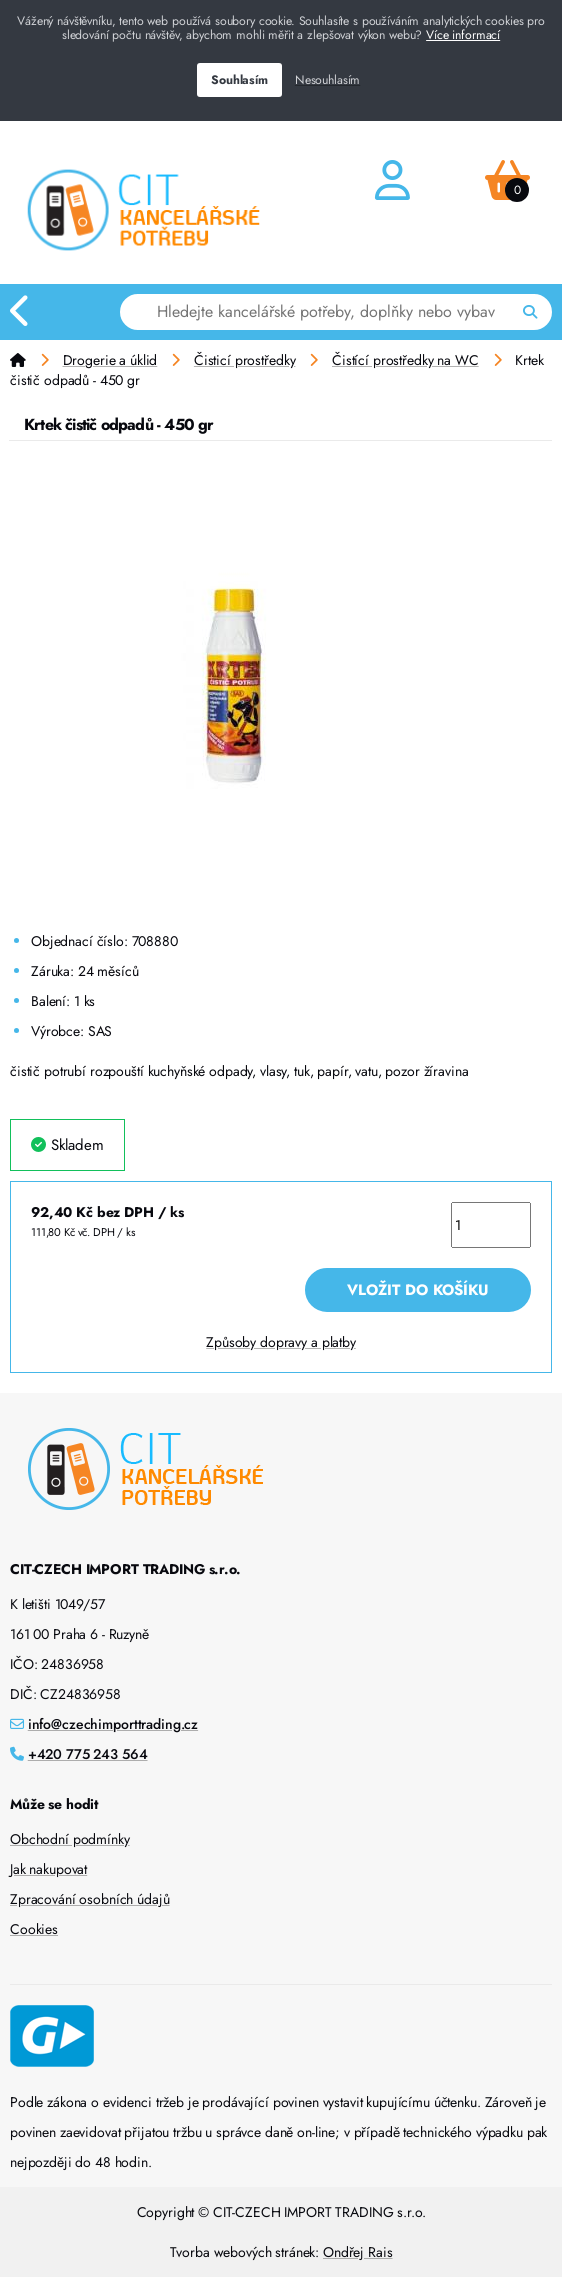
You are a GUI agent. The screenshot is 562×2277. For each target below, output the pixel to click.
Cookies (34, 1929)
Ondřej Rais (357, 2252)
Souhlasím (239, 80)
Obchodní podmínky (70, 1839)
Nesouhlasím (327, 80)
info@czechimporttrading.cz (113, 1724)
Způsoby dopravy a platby (281, 1342)
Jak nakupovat (48, 1869)
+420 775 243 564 (88, 1754)
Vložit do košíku (418, 1290)
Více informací (463, 35)
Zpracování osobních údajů (90, 1899)
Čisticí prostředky (244, 360)
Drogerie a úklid (110, 360)
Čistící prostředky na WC (405, 360)
